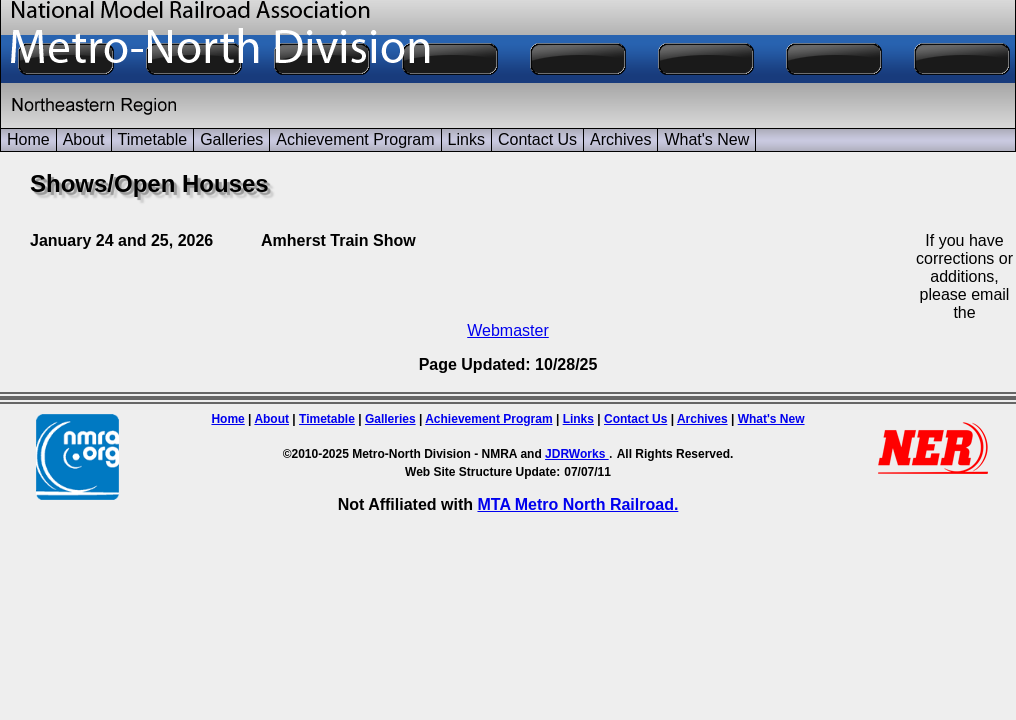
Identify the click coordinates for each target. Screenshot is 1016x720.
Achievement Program (355, 139)
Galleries (231, 139)
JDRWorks (577, 454)
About (84, 139)
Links (466, 139)
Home (28, 139)
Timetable (153, 139)
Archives (620, 139)
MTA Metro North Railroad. (577, 504)
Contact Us (537, 139)
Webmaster (508, 330)
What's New (706, 139)
